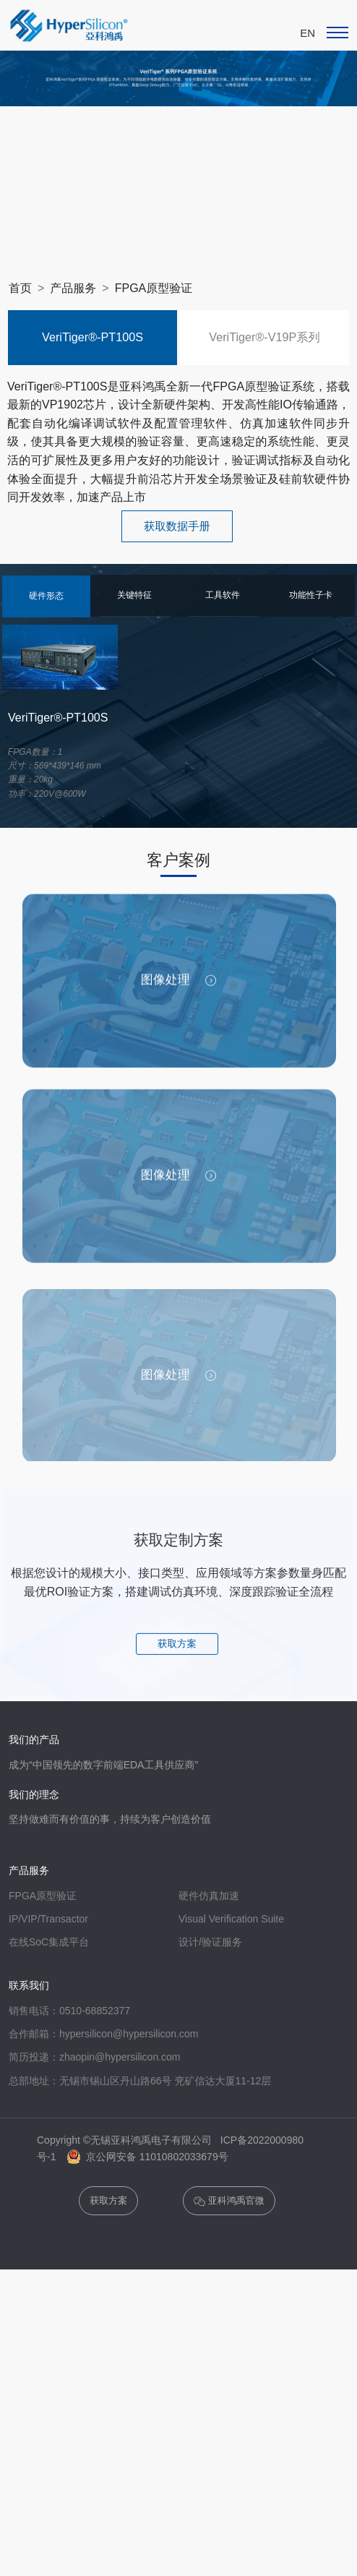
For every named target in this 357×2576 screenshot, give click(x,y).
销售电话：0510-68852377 (69, 2120)
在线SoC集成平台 (49, 2051)
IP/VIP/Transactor (48, 2028)
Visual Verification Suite (231, 2028)
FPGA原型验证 (154, 288)
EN (307, 33)
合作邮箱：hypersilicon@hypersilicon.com (103, 2143)
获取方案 (177, 1752)
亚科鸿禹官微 (229, 2310)
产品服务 (73, 288)
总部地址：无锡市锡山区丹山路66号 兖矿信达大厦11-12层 (140, 2190)
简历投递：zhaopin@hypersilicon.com (95, 2166)
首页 (20, 288)
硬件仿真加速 (208, 2005)
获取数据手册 (177, 526)
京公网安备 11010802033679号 (147, 2266)
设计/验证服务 (210, 2051)
